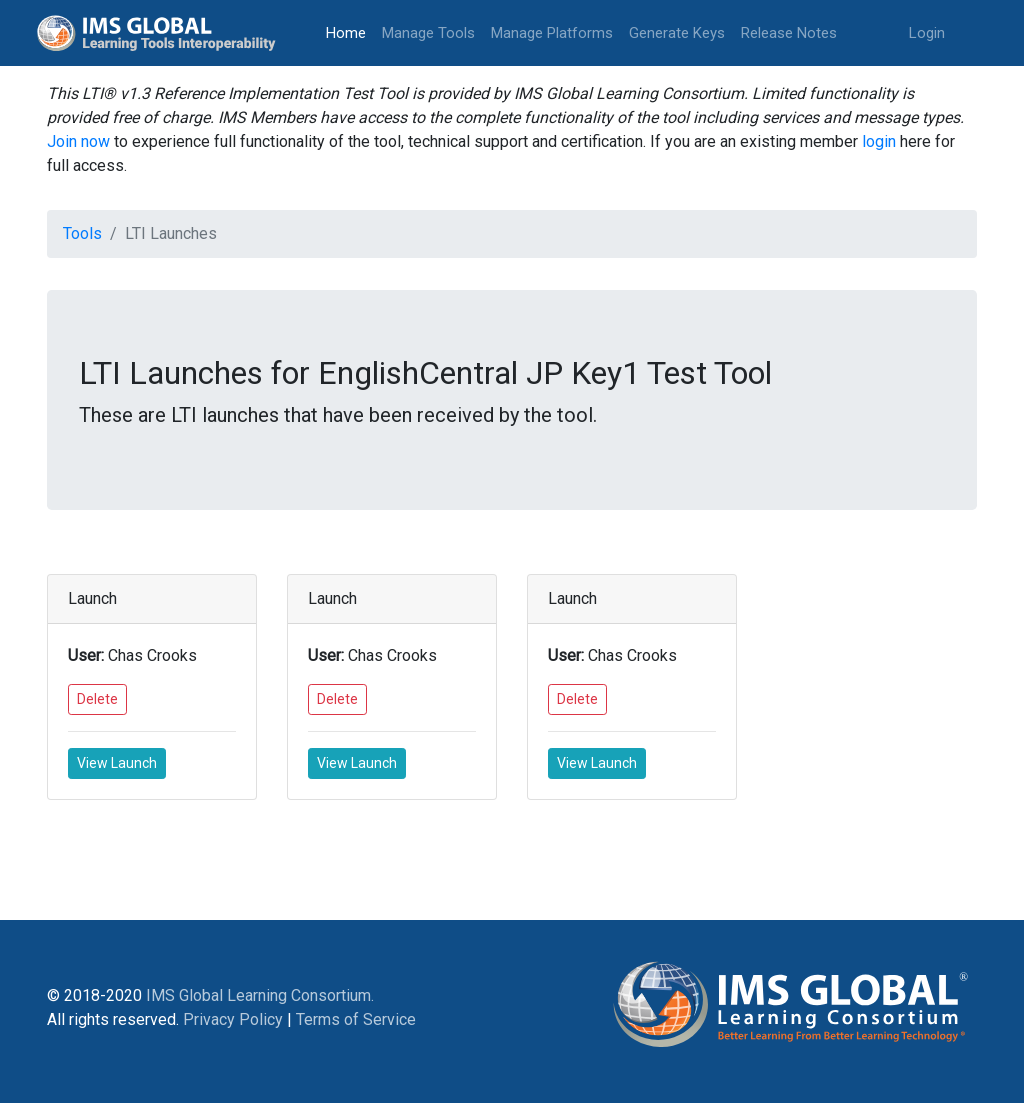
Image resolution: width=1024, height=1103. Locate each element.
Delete (97, 699)
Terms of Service (356, 1019)
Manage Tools (428, 33)
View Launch (117, 763)
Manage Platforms (552, 33)
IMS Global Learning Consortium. (260, 995)
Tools (82, 233)
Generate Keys (677, 33)
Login (927, 33)
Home (350, 31)
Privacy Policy (233, 1019)
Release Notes (789, 33)
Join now (78, 141)
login (879, 141)
